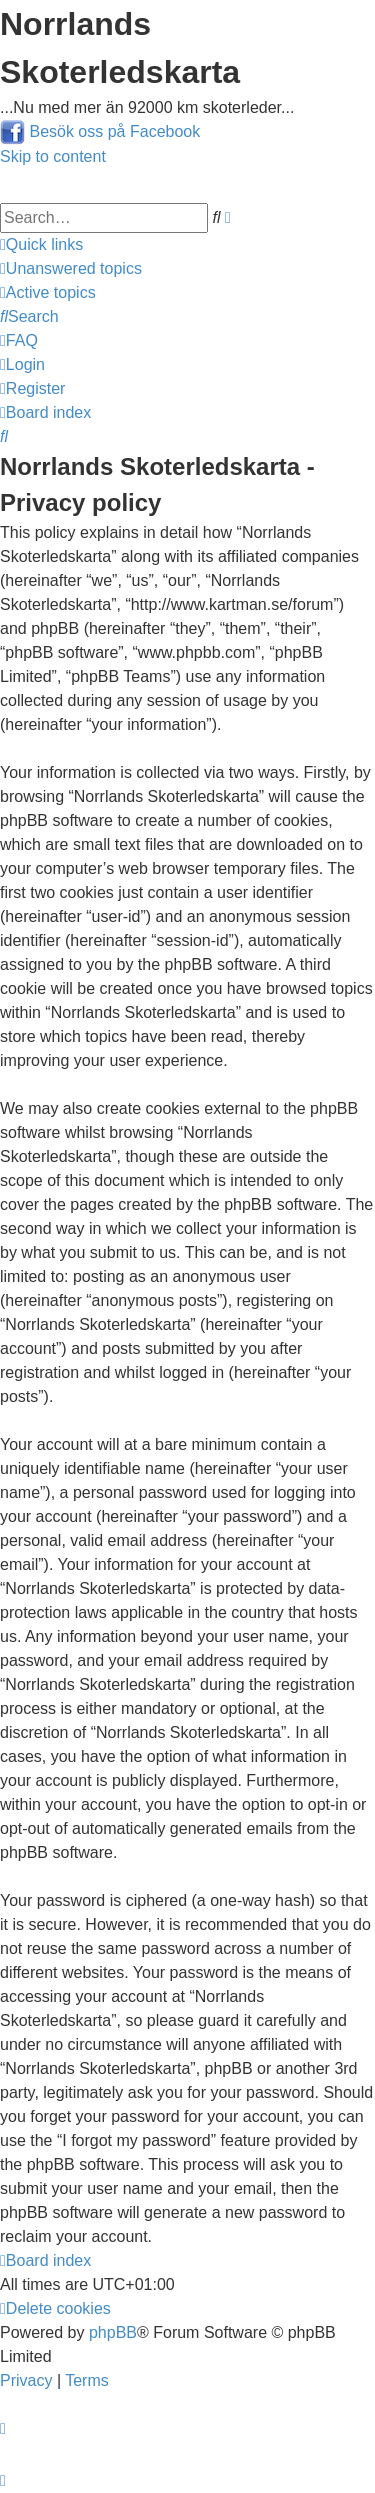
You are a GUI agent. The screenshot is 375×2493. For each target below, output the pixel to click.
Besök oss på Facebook (114, 131)
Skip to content (53, 156)
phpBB (113, 2332)
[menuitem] (71, 268)
